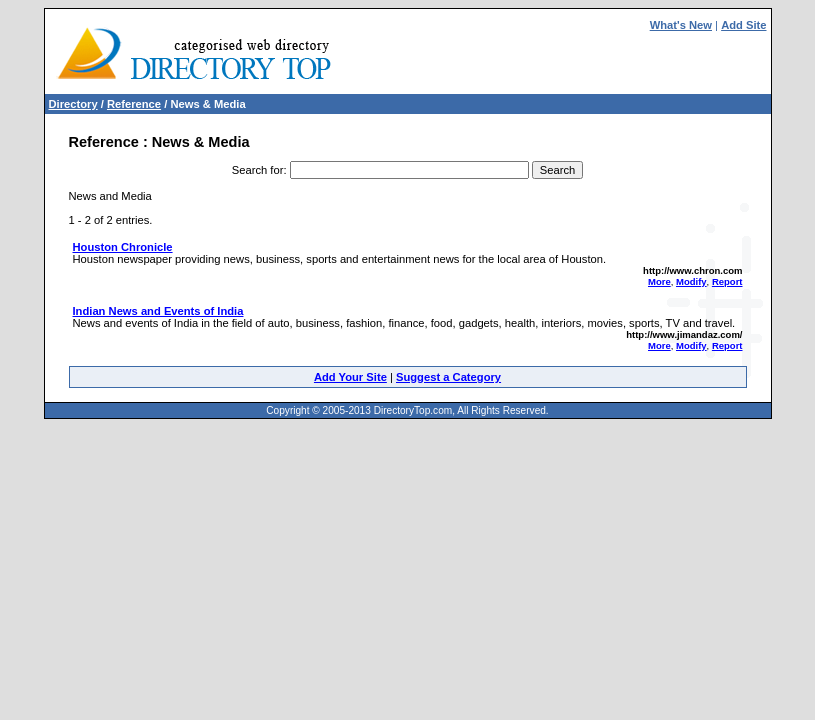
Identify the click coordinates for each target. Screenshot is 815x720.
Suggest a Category (448, 377)
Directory (73, 104)
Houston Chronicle (123, 247)
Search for (258, 170)
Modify (691, 281)
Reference (134, 104)
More (659, 281)
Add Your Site (350, 377)
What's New (681, 25)
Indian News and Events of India (158, 311)
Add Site (743, 25)
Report (727, 281)
